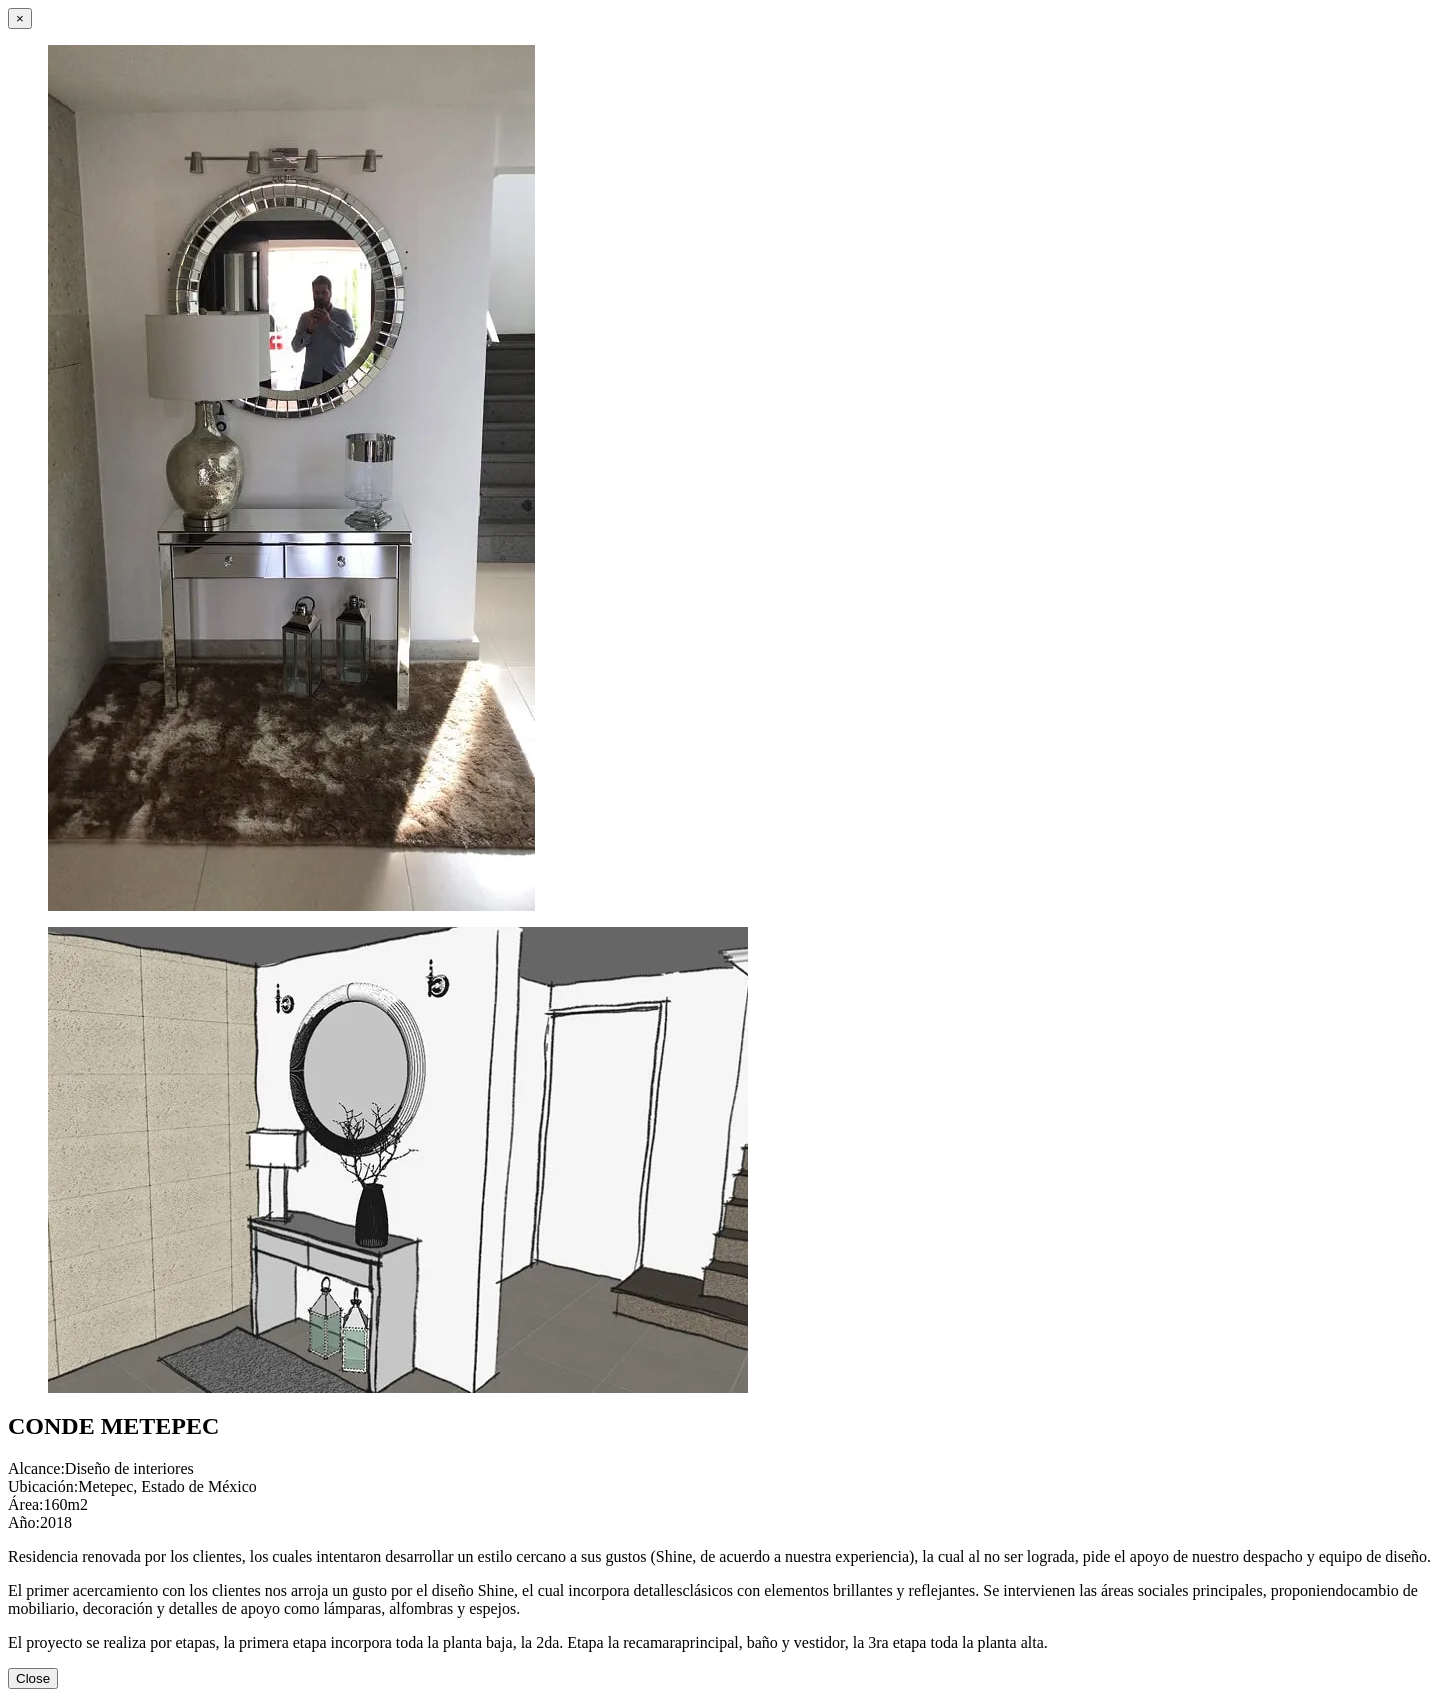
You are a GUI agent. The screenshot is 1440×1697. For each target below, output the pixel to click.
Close (33, 1678)
